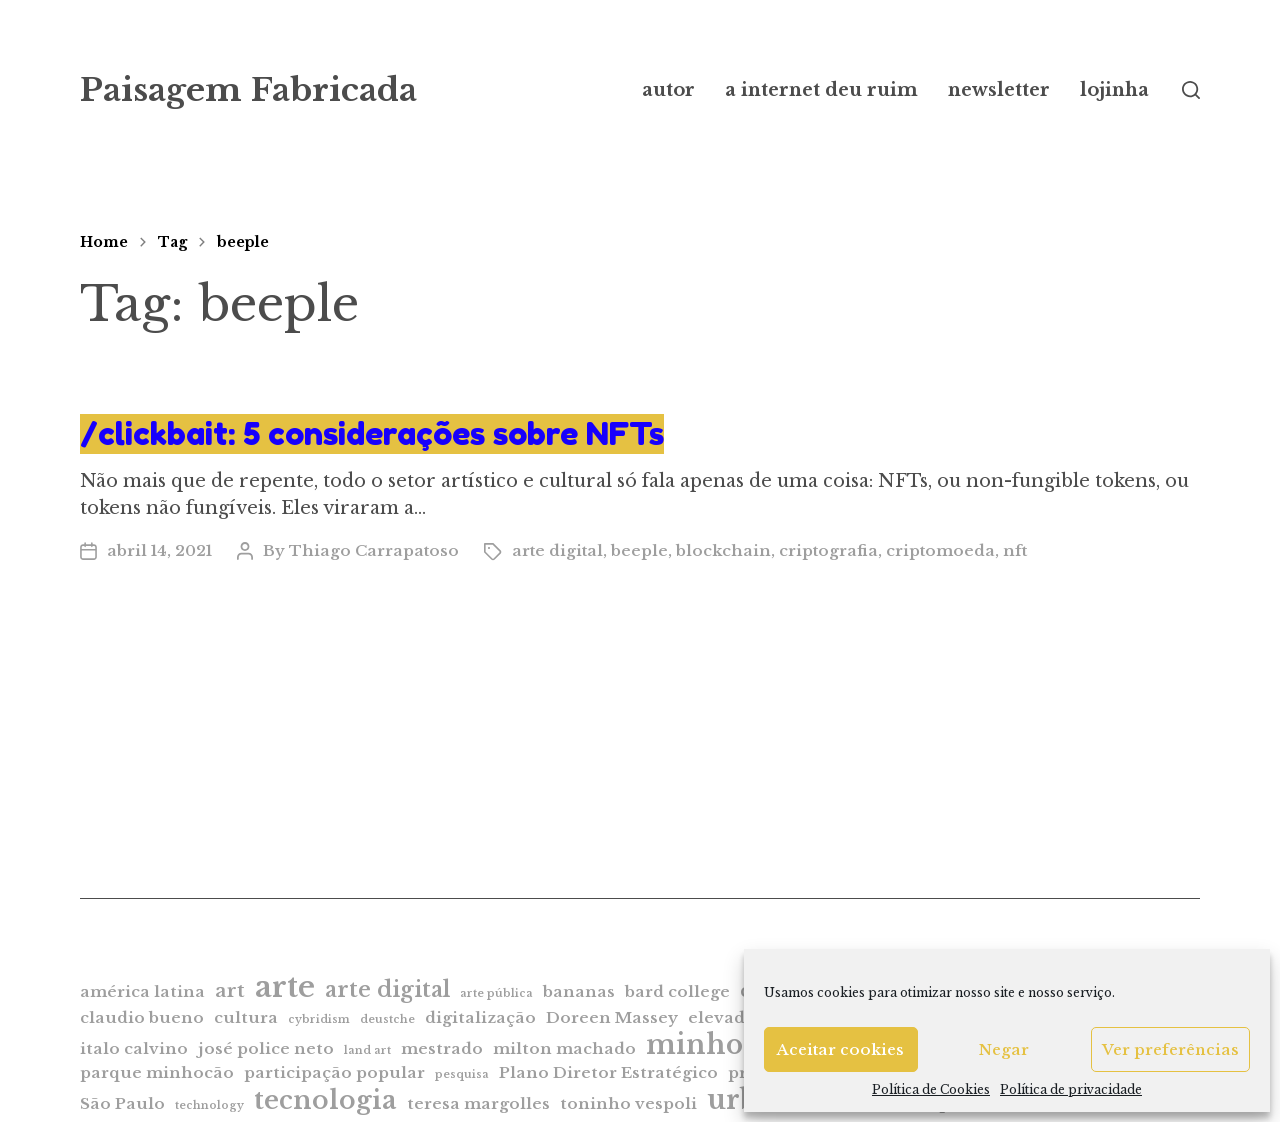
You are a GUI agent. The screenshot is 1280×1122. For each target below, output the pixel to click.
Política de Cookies (931, 1089)
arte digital (557, 550)
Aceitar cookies (840, 1049)
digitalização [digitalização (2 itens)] (480, 1017)
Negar (1004, 1049)
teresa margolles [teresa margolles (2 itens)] (478, 1103)
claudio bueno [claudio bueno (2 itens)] (142, 1017)
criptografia (828, 550)
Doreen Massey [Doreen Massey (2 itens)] (612, 1017)
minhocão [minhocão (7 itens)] (718, 1044)
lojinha (1114, 90)
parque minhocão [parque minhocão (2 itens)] (157, 1072)
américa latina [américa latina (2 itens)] (142, 991)
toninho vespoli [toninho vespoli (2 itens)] (628, 1103)
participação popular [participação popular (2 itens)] (334, 1072)
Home (104, 242)
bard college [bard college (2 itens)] (677, 991)
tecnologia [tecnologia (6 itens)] (325, 1100)
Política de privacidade (1071, 1089)
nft (1015, 550)
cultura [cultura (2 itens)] (246, 1017)
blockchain (723, 550)
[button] (1191, 90)
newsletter (999, 90)
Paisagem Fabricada (248, 90)
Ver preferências (1170, 1049)
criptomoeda (940, 550)
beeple (243, 242)
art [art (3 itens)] (230, 990)
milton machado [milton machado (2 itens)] (564, 1048)
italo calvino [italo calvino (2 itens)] (134, 1048)
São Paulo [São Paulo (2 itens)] (122, 1103)
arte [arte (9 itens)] (285, 987)
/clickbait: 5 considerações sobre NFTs (372, 433)
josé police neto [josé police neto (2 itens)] (266, 1048)
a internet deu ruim (821, 90)
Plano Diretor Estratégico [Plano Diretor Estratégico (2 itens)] (608, 1072)
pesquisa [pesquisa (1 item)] (462, 1074)
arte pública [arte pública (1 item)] (496, 993)
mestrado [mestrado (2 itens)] (442, 1048)
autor (668, 90)
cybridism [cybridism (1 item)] (319, 1019)
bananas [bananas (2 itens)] (579, 991)
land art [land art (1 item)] (367, 1050)
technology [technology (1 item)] (209, 1105)
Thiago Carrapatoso (374, 550)
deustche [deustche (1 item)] (387, 1019)
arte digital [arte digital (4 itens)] (387, 989)
